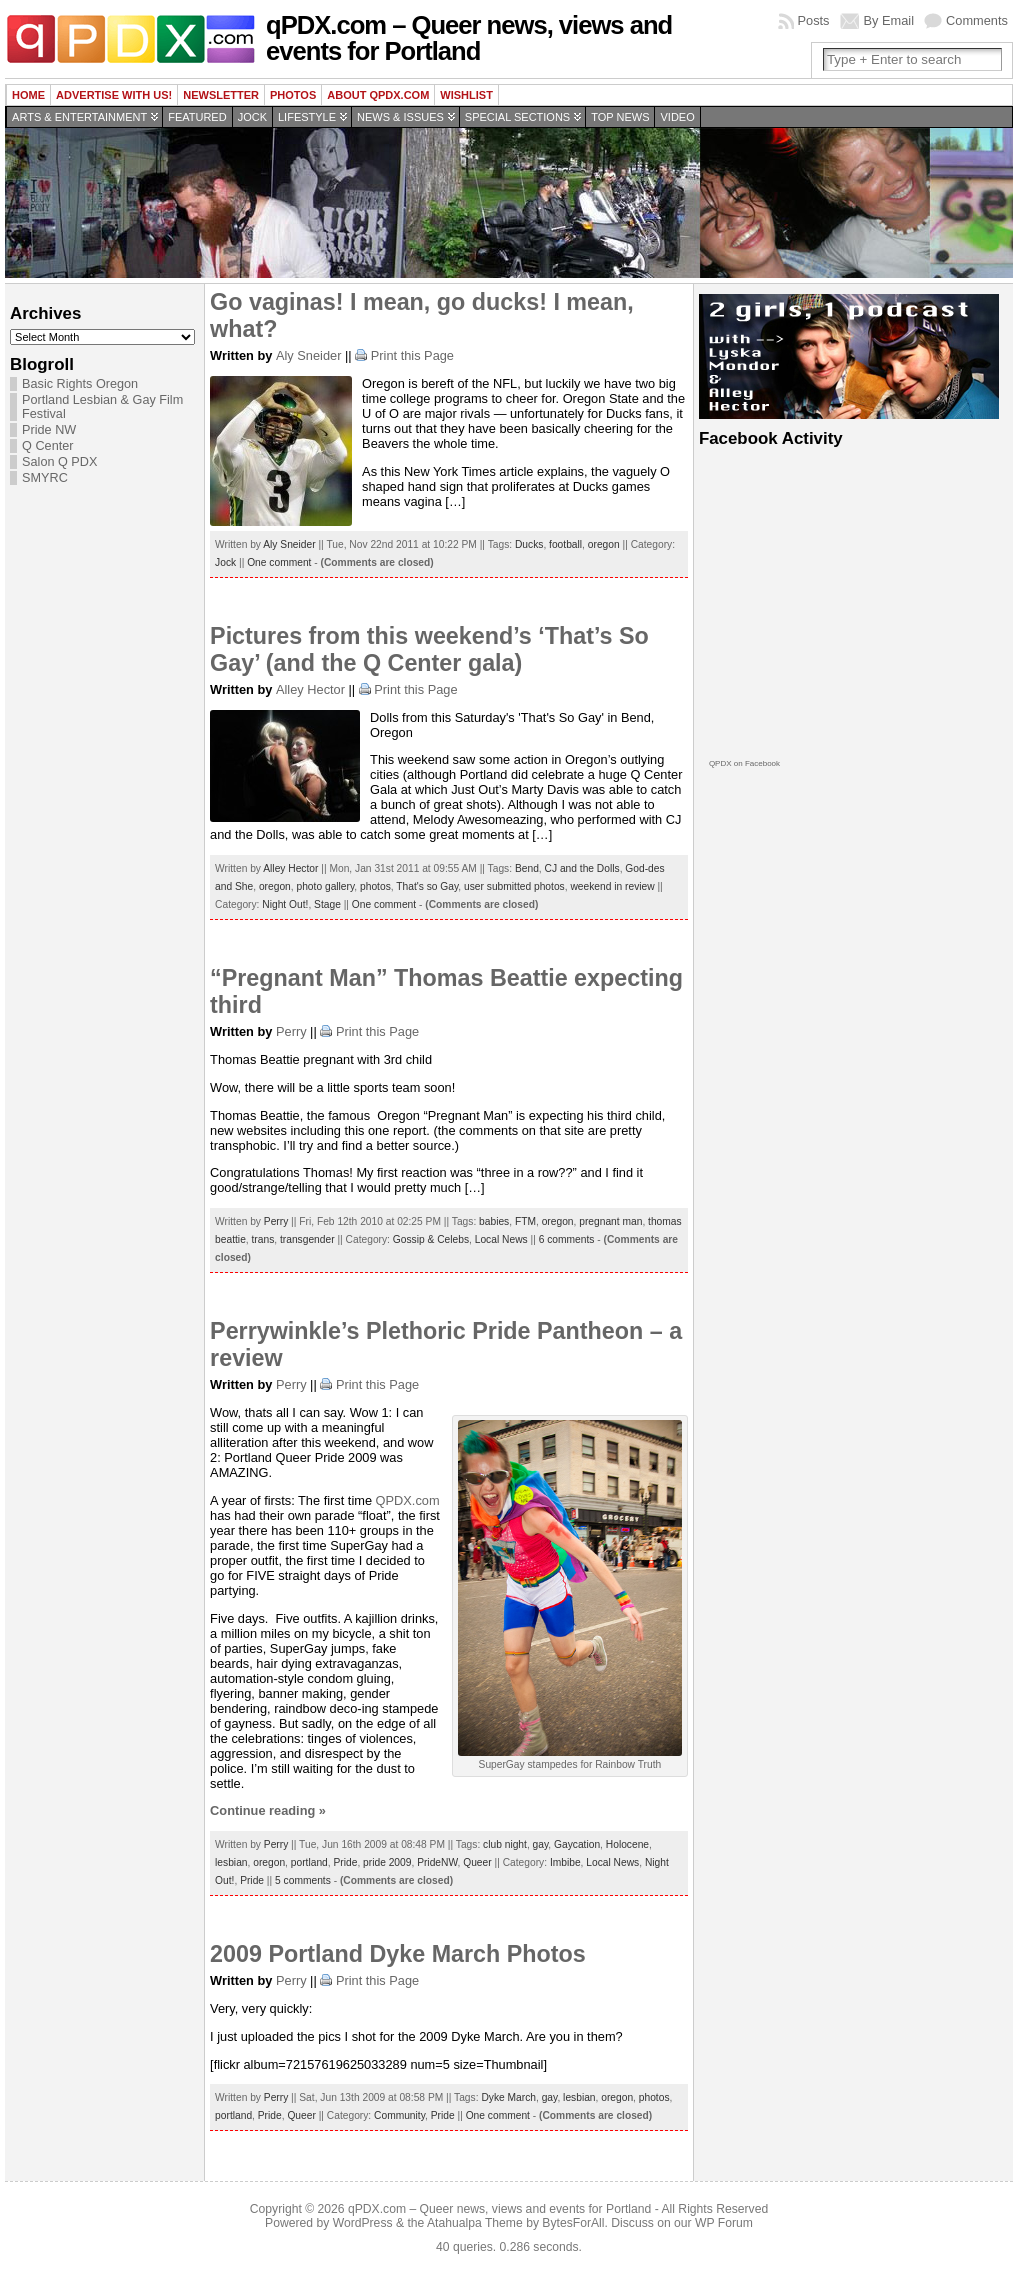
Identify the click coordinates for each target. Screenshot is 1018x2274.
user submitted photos (514, 886)
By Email (889, 20)
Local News (501, 1239)
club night (505, 1844)
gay (541, 1844)
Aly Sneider (308, 355)
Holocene (627, 1844)
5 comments (303, 1880)
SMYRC (45, 478)
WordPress (363, 2223)
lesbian (231, 1862)
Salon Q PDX (59, 462)
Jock (252, 117)
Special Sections (517, 117)
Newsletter (221, 95)
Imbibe (565, 1862)
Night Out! (285, 904)
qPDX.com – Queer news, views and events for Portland (469, 38)
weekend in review (612, 886)
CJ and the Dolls (582, 868)
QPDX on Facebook (744, 763)
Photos (293, 95)
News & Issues (400, 117)
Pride (345, 1862)
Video (677, 117)
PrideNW (437, 1862)
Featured (197, 117)
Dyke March (508, 2097)
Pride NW (49, 430)
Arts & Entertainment (79, 117)
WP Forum (724, 2223)
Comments (977, 20)
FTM (525, 1221)
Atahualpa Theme (475, 2223)
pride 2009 (387, 1862)
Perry (291, 1031)
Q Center (47, 446)
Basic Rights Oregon (80, 384)
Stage (327, 904)
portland (309, 1862)
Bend (527, 868)
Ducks (529, 544)
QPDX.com (408, 1500)
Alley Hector (310, 689)
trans (263, 1239)
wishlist (466, 95)
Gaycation (577, 1844)
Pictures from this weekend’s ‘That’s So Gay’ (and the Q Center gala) (429, 649)
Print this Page (412, 355)
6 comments (567, 1239)
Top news (620, 117)
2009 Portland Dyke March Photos (398, 1954)
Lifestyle (307, 117)
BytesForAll (573, 2223)
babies (494, 1221)
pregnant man (610, 1221)
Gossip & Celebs (431, 1239)
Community (399, 2115)
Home (28, 95)
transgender (307, 1239)
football (565, 544)
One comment (279, 562)
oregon (604, 544)
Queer (477, 1862)
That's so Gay (427, 886)
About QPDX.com (378, 95)
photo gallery (325, 886)
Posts (814, 20)
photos (375, 886)
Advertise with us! (114, 95)
